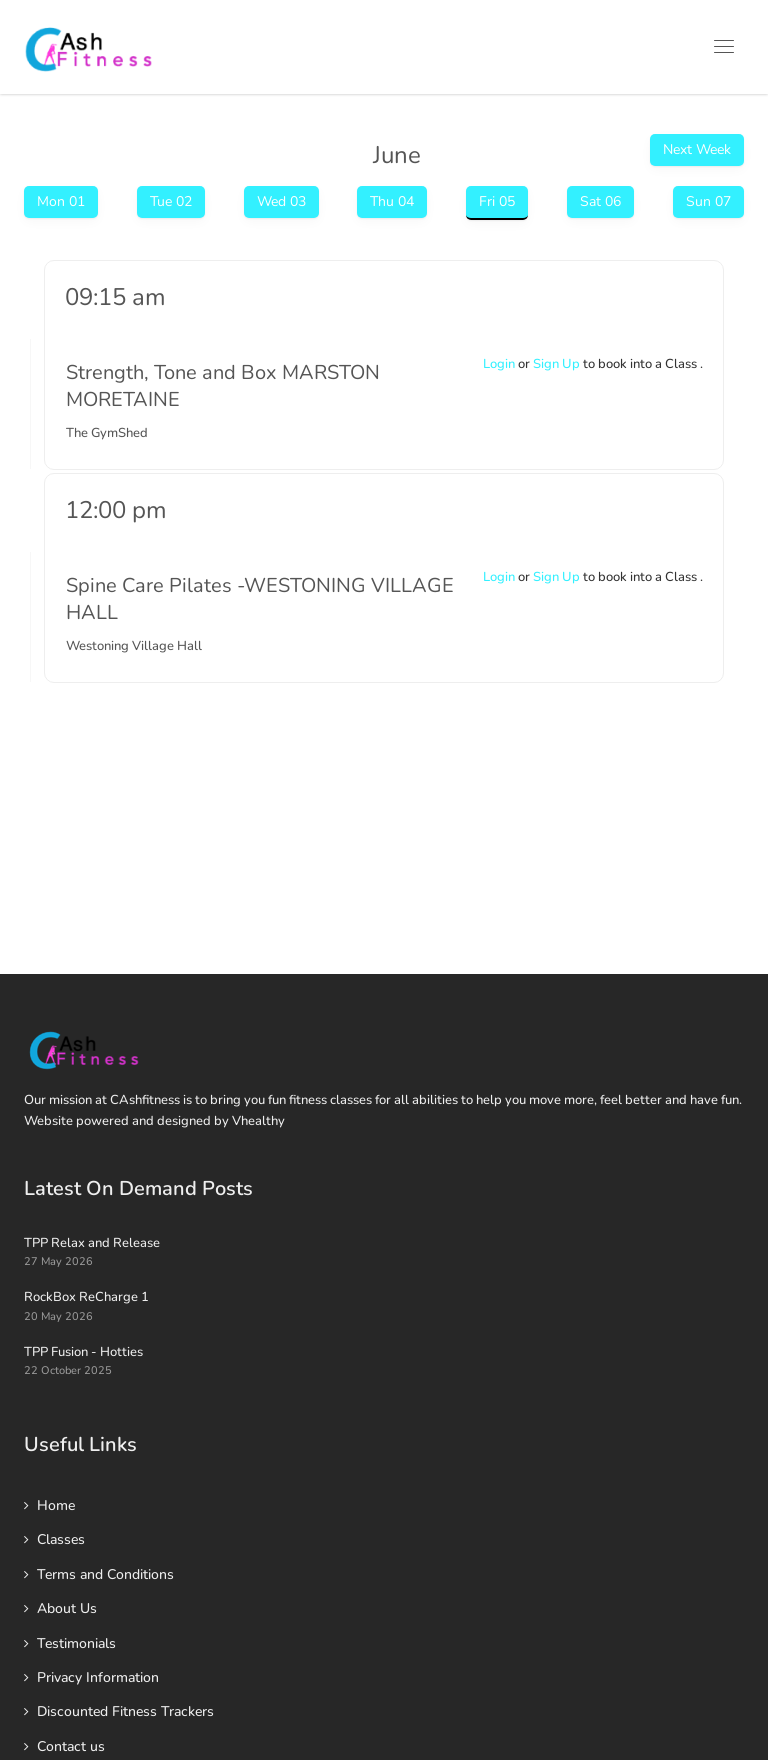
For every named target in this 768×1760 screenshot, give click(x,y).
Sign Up (556, 364)
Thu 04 (392, 201)
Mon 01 (61, 201)
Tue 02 (171, 201)
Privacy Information (98, 1677)
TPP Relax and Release (92, 1243)
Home (56, 1505)
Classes (61, 1539)
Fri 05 (497, 201)
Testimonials (76, 1643)
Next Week (697, 149)
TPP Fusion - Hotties (83, 1352)
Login (499, 364)
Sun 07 (708, 201)
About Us (67, 1608)
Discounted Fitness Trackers (125, 1711)
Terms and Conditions (105, 1574)
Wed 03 (281, 201)
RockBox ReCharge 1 (86, 1297)
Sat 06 (600, 201)
